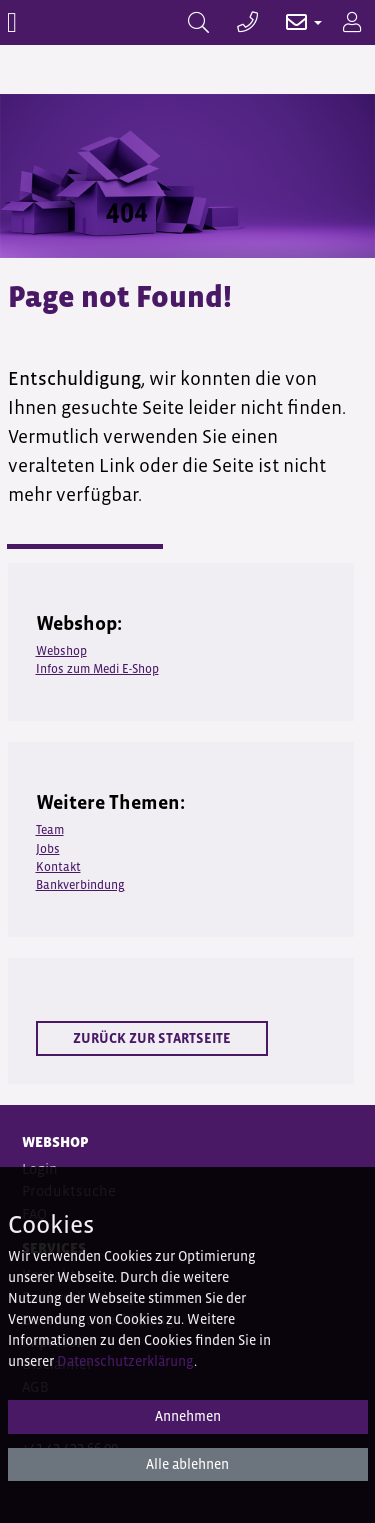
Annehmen (188, 1416)
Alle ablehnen (187, 1464)
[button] (293, 22)
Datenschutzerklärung (125, 1361)
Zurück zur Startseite (152, 1038)
